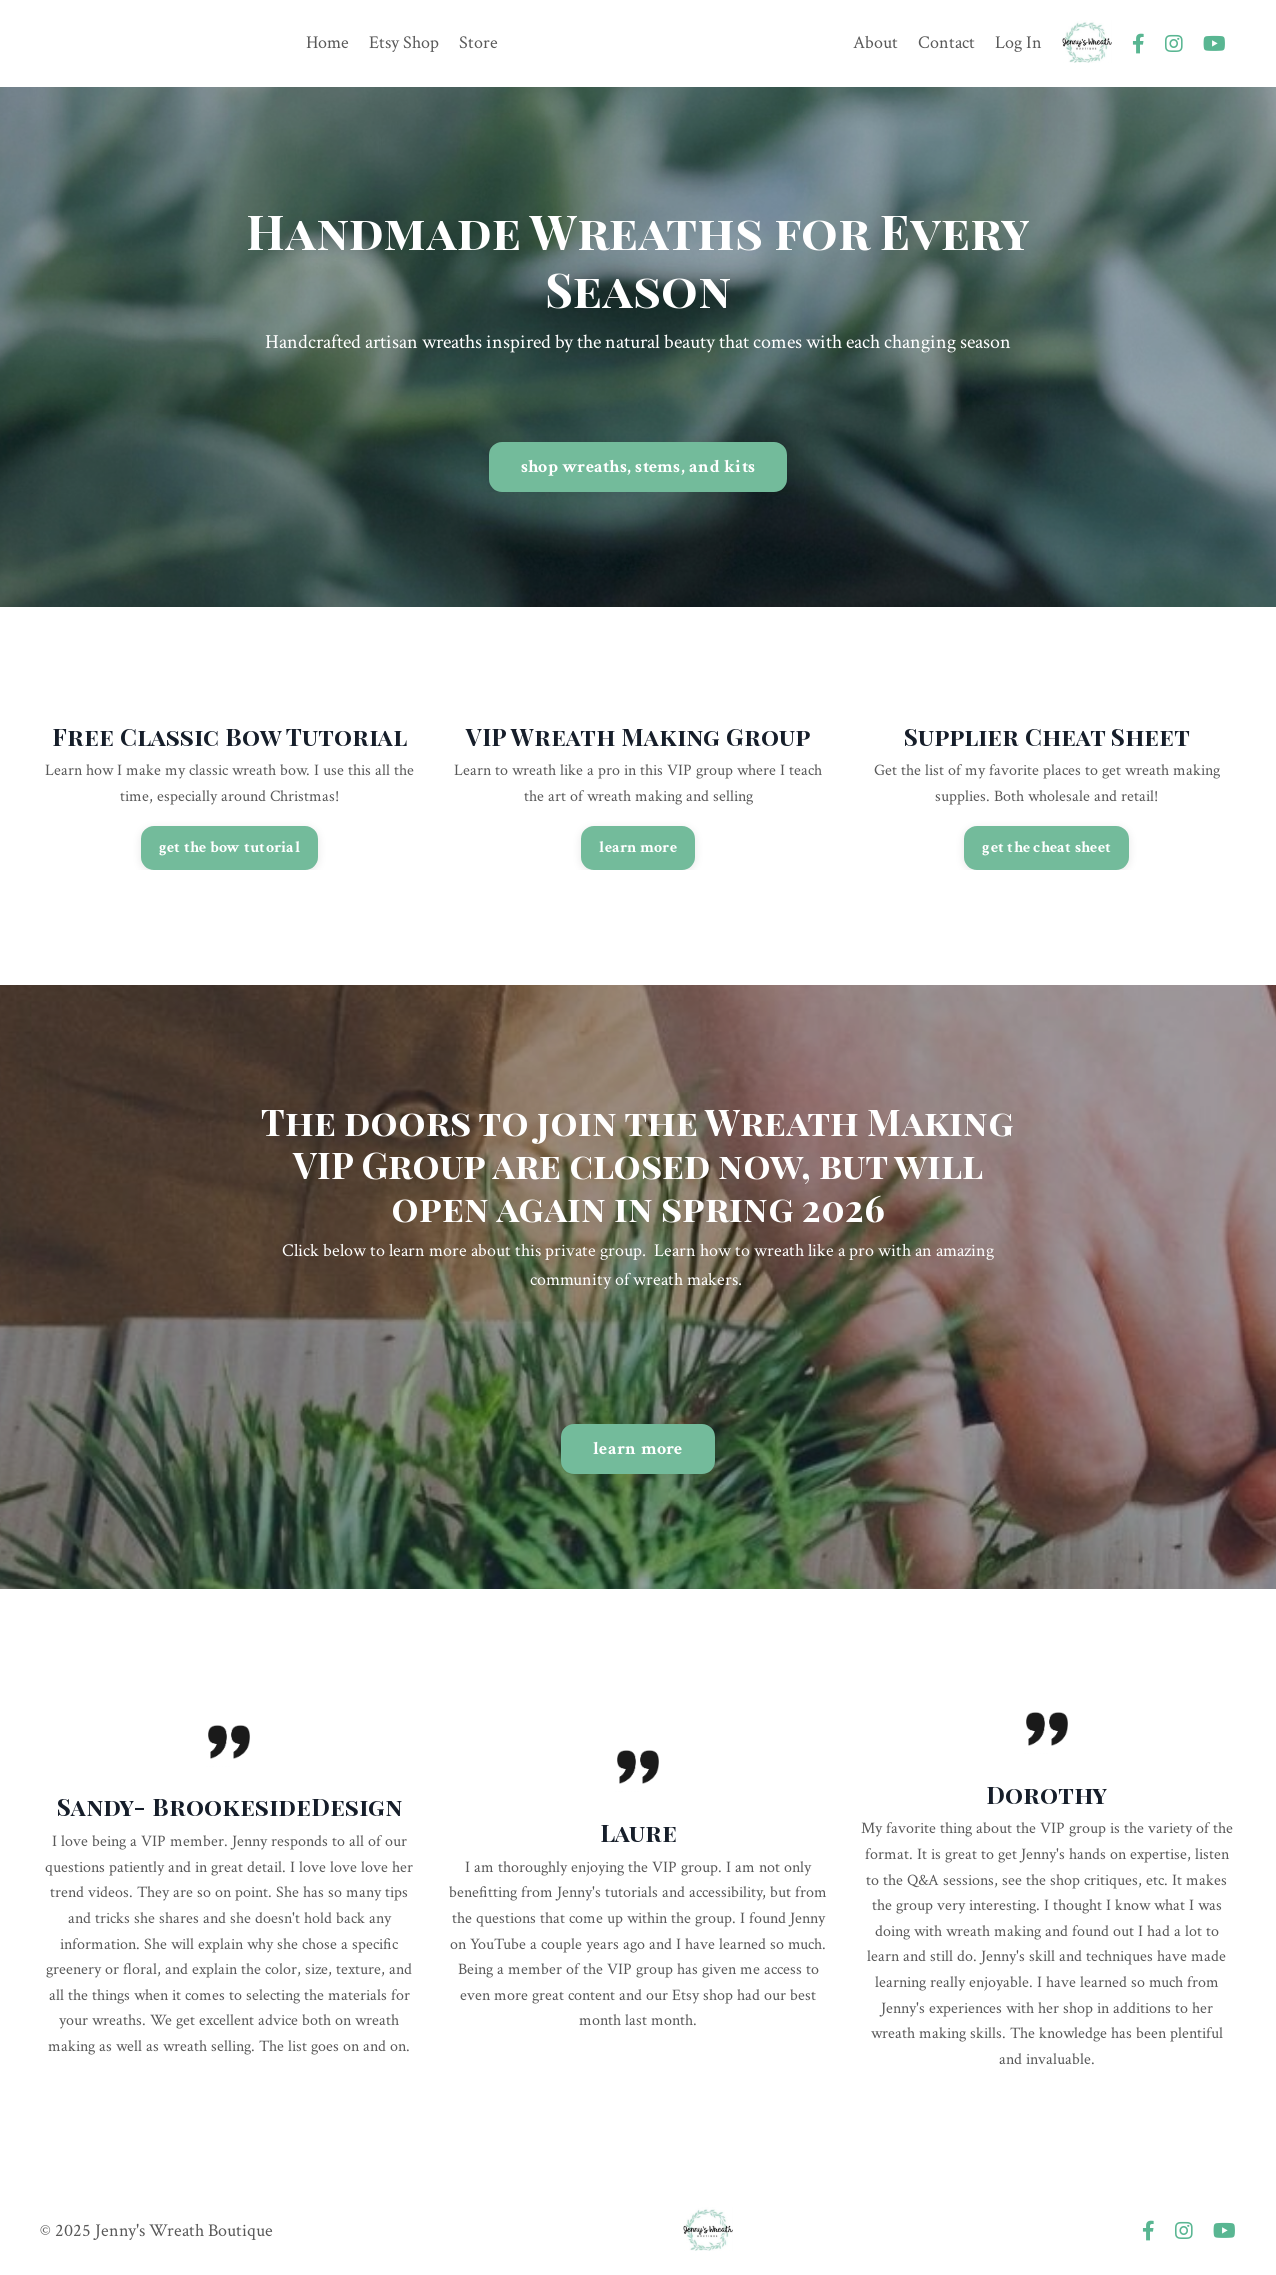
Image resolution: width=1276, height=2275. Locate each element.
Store (478, 42)
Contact (946, 42)
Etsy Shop (404, 42)
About (875, 42)
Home (327, 42)
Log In (1018, 42)
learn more (638, 847)
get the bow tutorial (229, 847)
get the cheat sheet (1046, 847)
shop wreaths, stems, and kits (638, 466)
